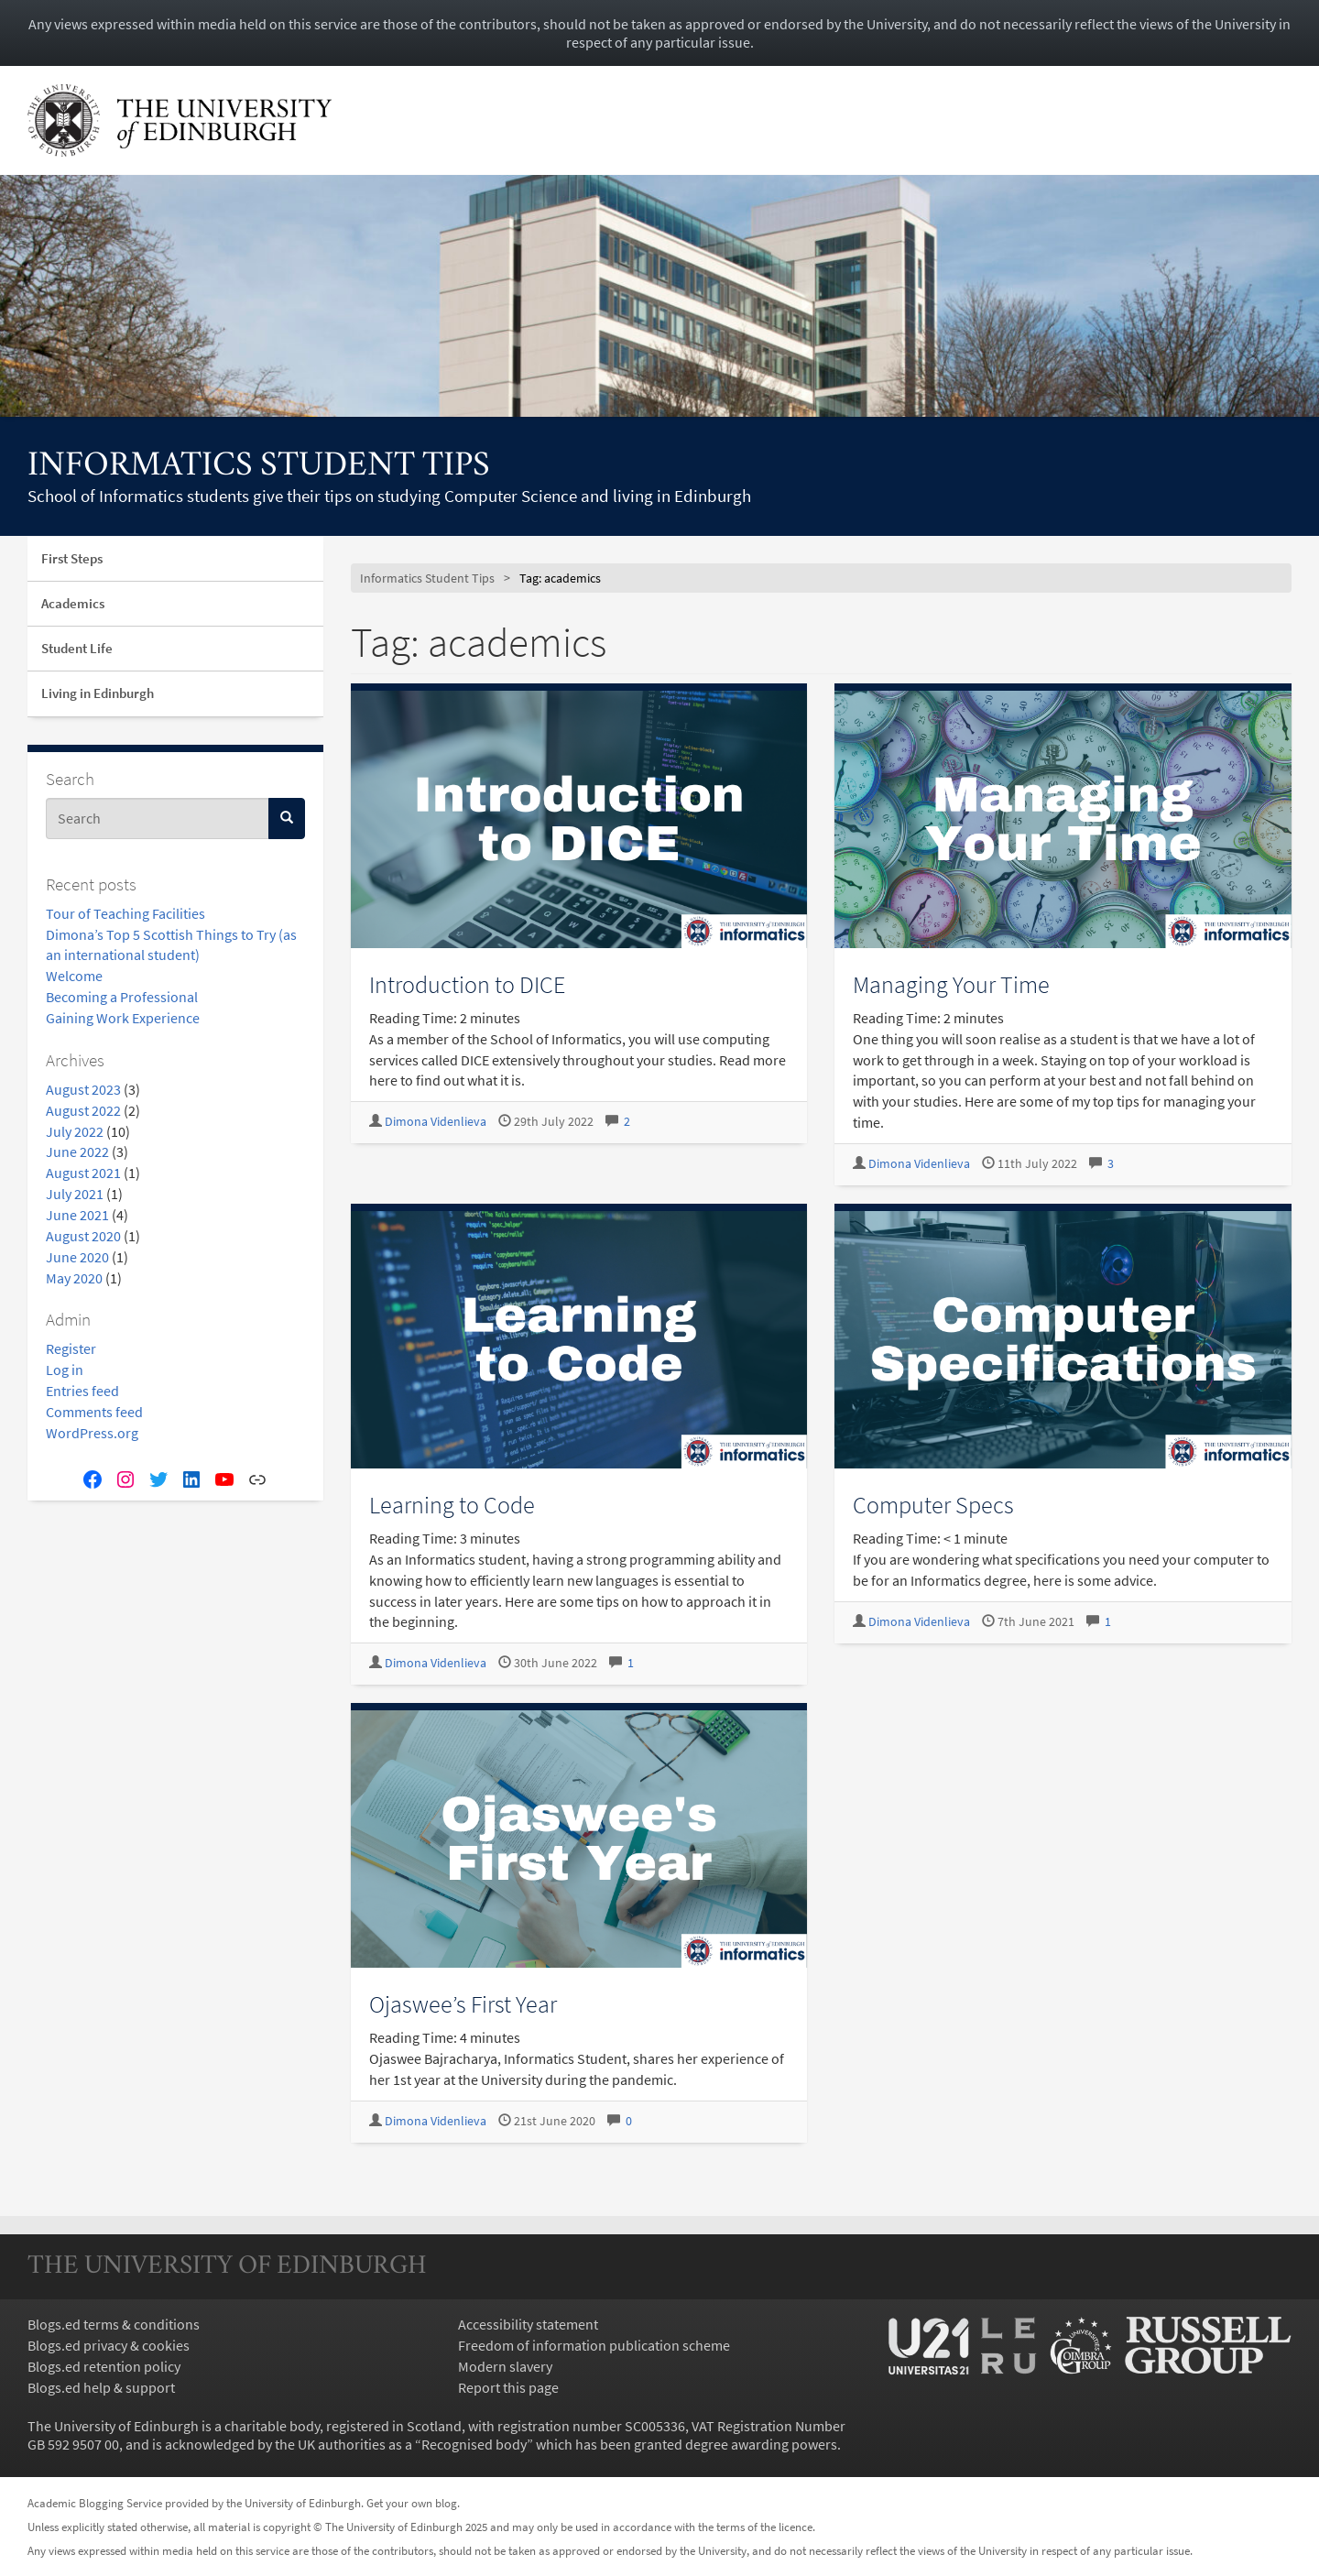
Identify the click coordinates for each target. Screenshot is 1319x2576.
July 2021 (75, 1193)
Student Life (77, 648)
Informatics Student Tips (258, 467)
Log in (64, 1369)
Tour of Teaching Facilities (125, 913)
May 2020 (74, 1278)
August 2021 (83, 1172)
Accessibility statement (528, 2324)
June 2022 (77, 1151)
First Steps (72, 558)
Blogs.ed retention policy (103, 2366)
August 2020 (83, 1236)
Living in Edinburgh (97, 693)
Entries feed (82, 1390)
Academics (72, 603)
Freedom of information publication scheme (594, 2345)
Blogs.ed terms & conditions (113, 2324)
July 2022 (75, 1131)
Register (71, 1348)
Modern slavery (505, 2366)
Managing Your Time (951, 984)
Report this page (508, 2387)
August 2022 (83, 1110)
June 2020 (77, 1257)
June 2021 (77, 1215)
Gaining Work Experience (123, 1018)
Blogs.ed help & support (101, 2387)
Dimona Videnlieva (435, 1122)
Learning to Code (452, 1505)
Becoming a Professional (122, 997)
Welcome (74, 975)
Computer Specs (933, 1505)
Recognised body (474, 2444)
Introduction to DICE (467, 984)
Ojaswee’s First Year (463, 2004)
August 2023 (83, 1089)
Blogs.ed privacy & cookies (108, 2345)
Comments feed (94, 1412)
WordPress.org (92, 1433)
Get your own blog (411, 2502)
